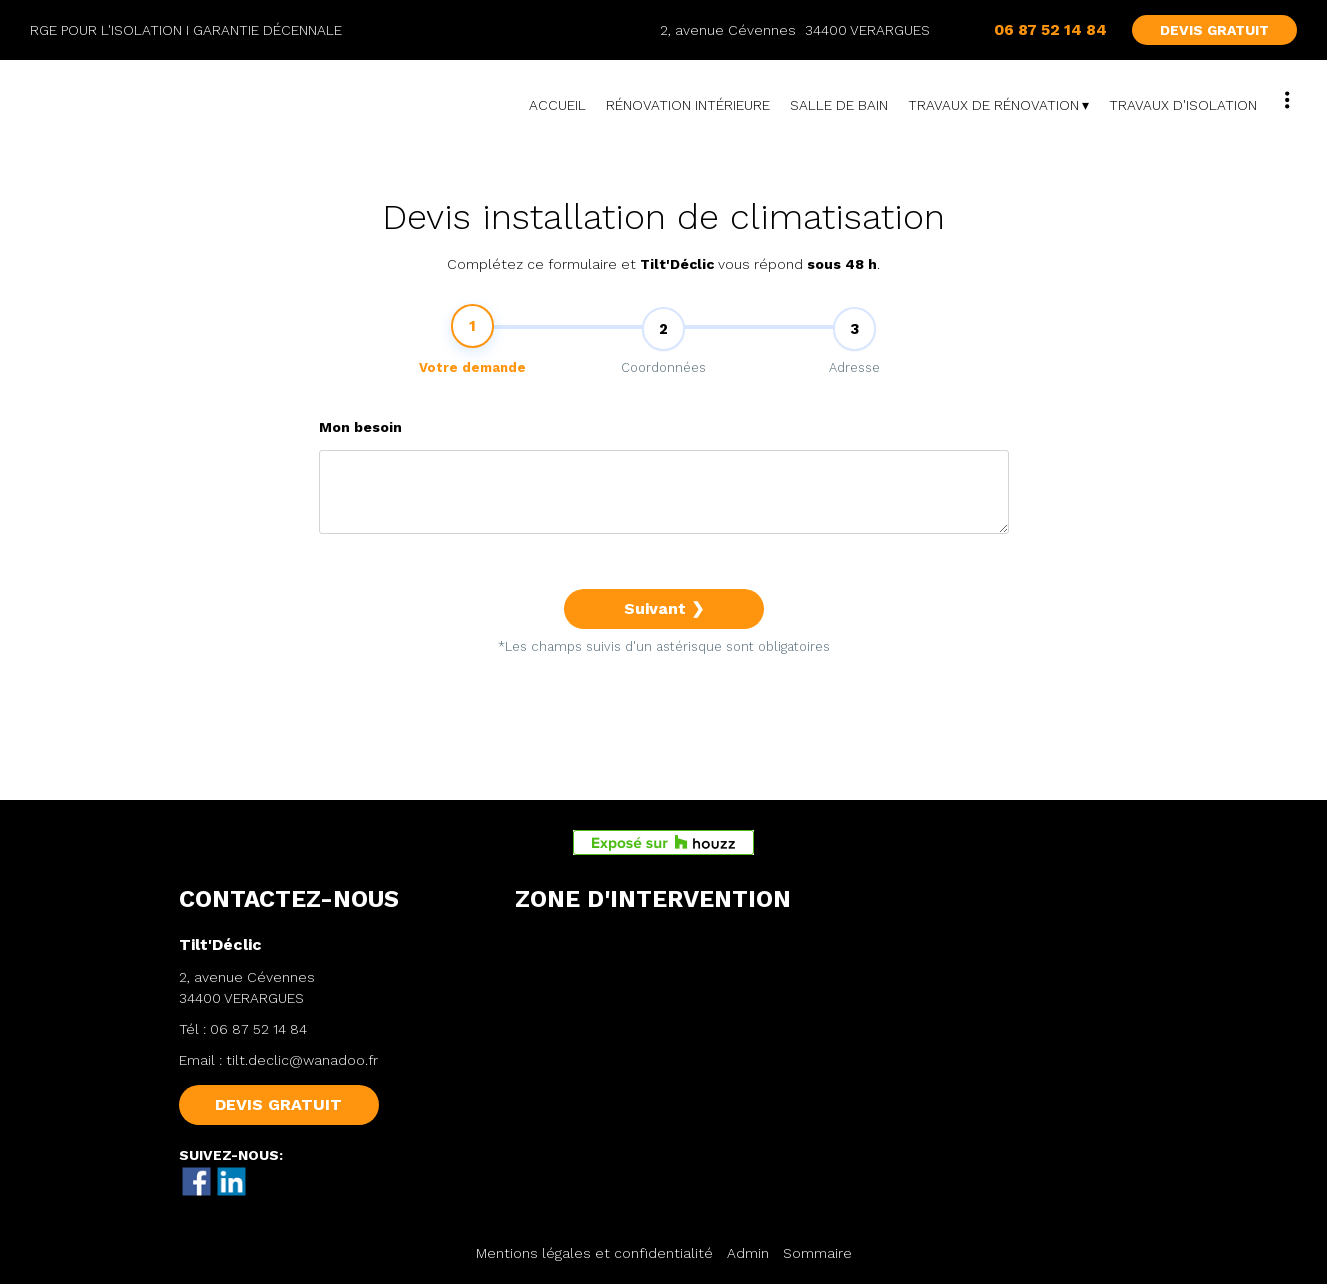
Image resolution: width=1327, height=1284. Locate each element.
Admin (748, 1253)
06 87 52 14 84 (258, 1029)
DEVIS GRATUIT (1214, 30)
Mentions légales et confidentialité (594, 1253)
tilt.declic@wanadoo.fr (302, 1060)
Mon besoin (360, 440)
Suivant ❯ (664, 621)
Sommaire (817, 1253)
